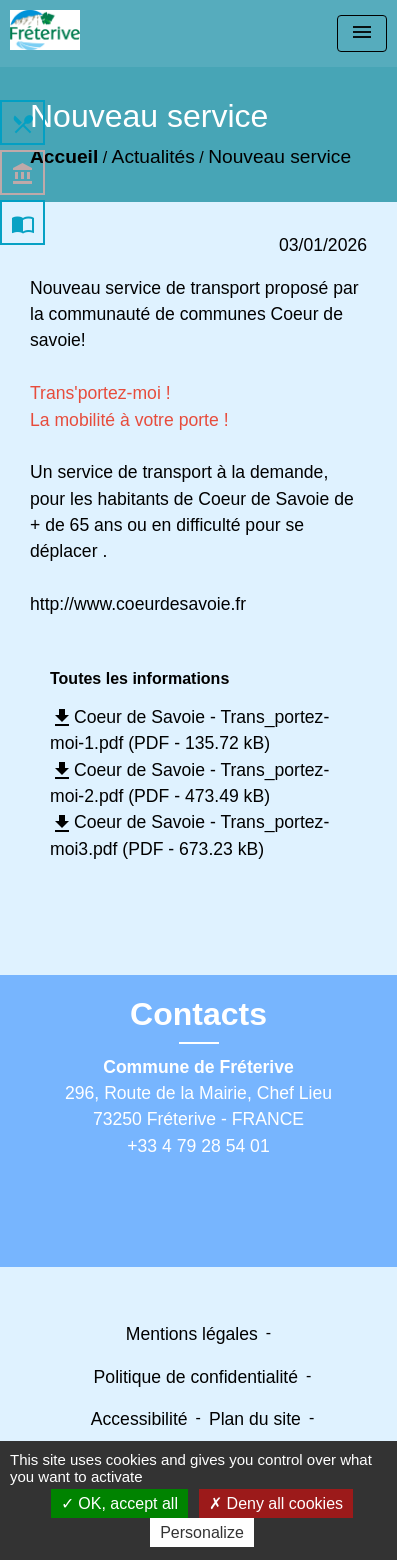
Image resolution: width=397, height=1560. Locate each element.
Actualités (153, 156)
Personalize (202, 1532)
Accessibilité (139, 1419)
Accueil (64, 156)
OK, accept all (119, 1503)
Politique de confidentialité (196, 1377)
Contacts (198, 1014)
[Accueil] (45, 30)
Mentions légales (192, 1334)
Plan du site (255, 1419)
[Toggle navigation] (362, 33)
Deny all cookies (276, 1503)
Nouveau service (279, 156)
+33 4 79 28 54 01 (198, 1146)
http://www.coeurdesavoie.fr (138, 604)
